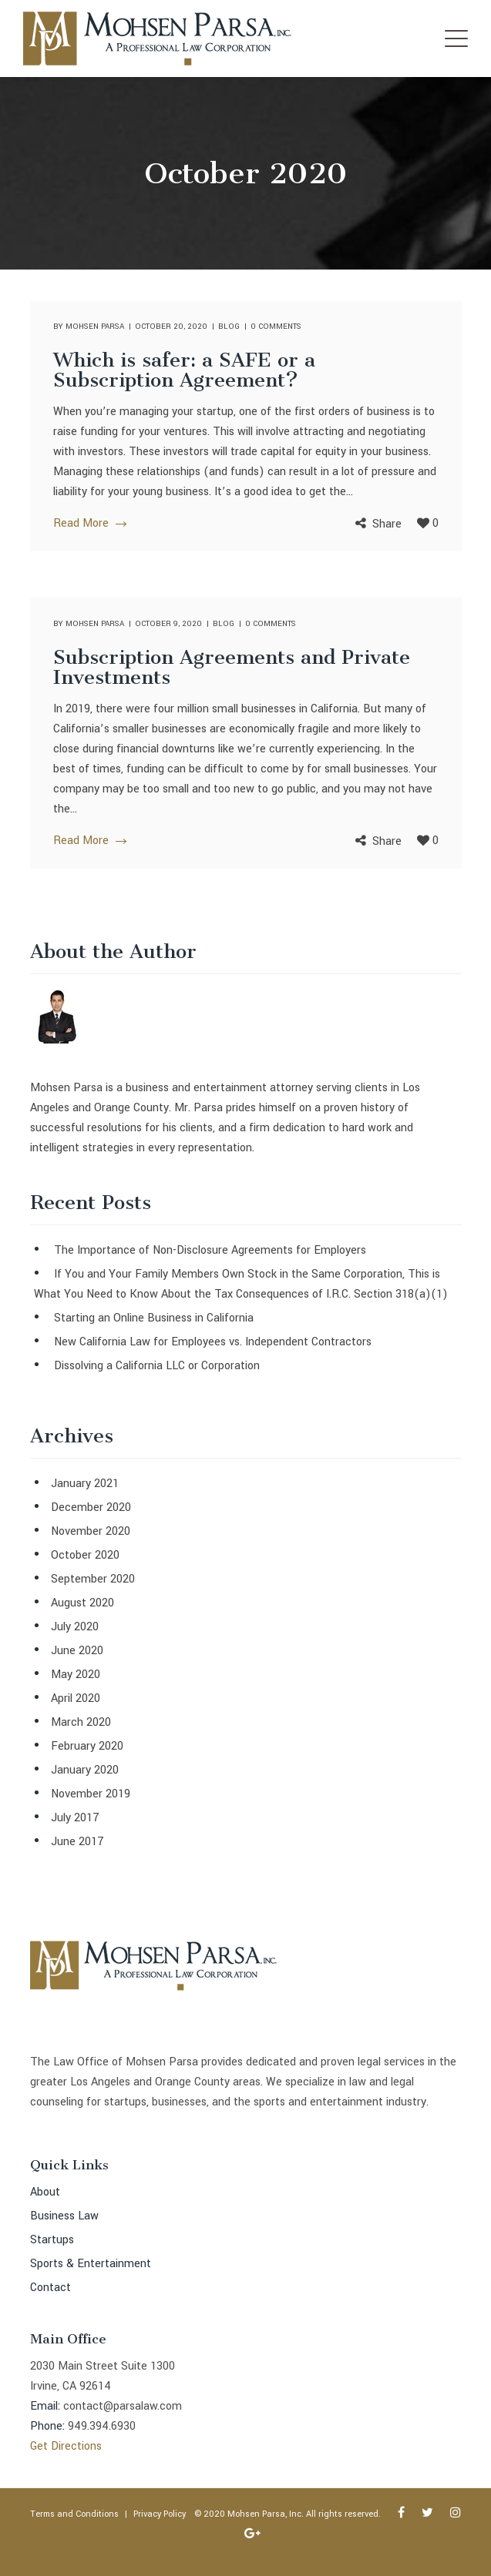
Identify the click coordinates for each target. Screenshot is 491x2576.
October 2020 (85, 1555)
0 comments (276, 326)
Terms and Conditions (74, 2514)
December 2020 (91, 1507)
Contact (50, 2288)
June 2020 (77, 1651)
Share (387, 524)
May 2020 (75, 1675)
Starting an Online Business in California (154, 1318)
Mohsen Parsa (95, 326)
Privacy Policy (159, 2514)
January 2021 (85, 1484)
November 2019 (90, 1794)
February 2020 (87, 1746)
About (45, 2192)
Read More (89, 523)
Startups (52, 2240)
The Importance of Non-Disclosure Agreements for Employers (210, 1250)
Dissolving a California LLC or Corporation (157, 1366)
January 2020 (85, 1770)
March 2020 (81, 1722)
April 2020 (75, 1698)
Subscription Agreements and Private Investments (231, 667)
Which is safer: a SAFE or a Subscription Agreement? (184, 370)
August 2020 (82, 1603)
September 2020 (93, 1579)
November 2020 (90, 1531)
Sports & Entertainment (90, 2264)
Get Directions (66, 2446)
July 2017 (75, 1818)
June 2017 (77, 1842)
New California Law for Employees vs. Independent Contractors (213, 1342)
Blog (229, 326)
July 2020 (75, 1627)
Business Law (64, 2216)
